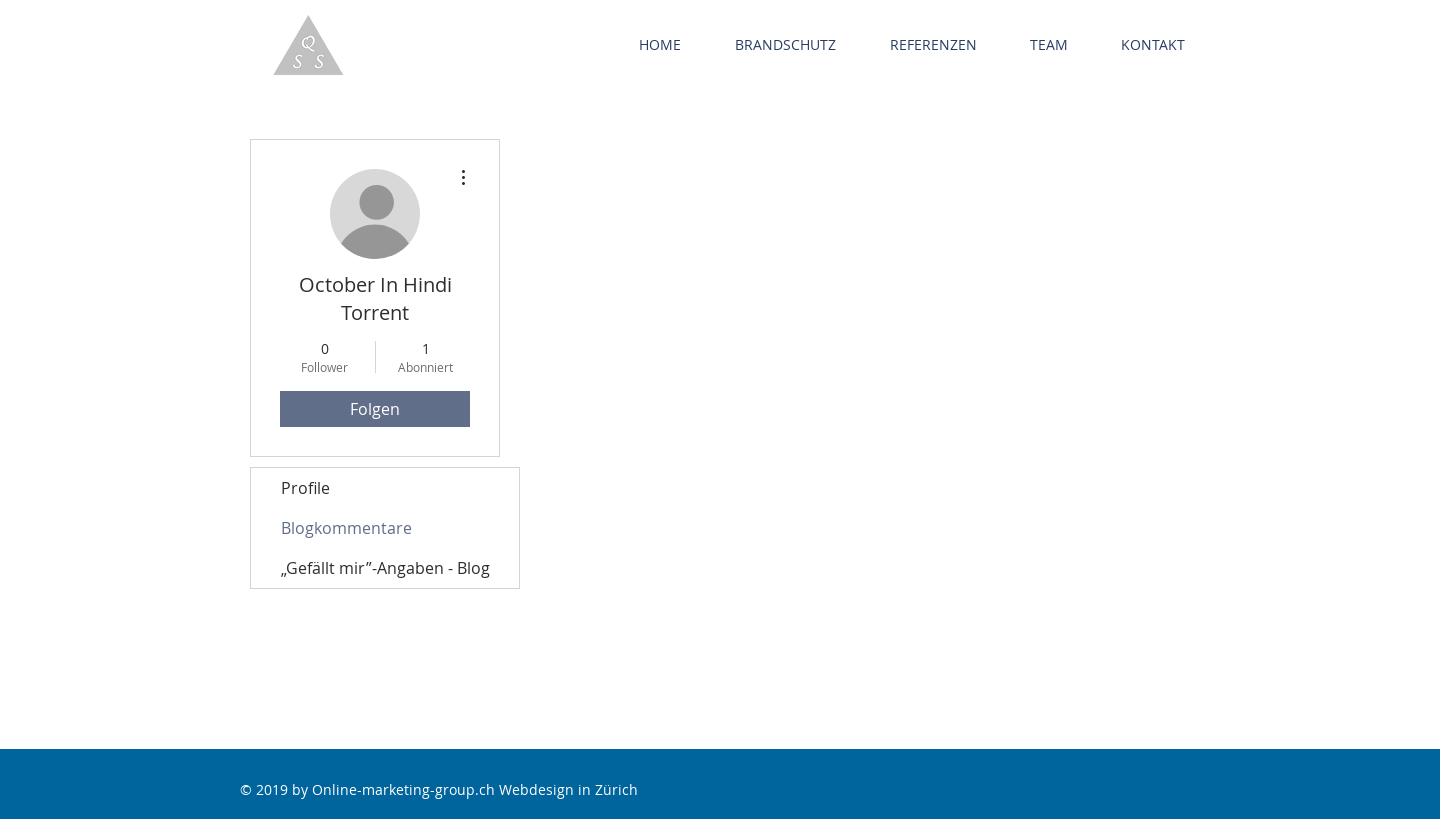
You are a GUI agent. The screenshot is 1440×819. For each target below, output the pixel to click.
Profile (305, 488)
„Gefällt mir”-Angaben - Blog (385, 568)
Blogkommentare (346, 528)
